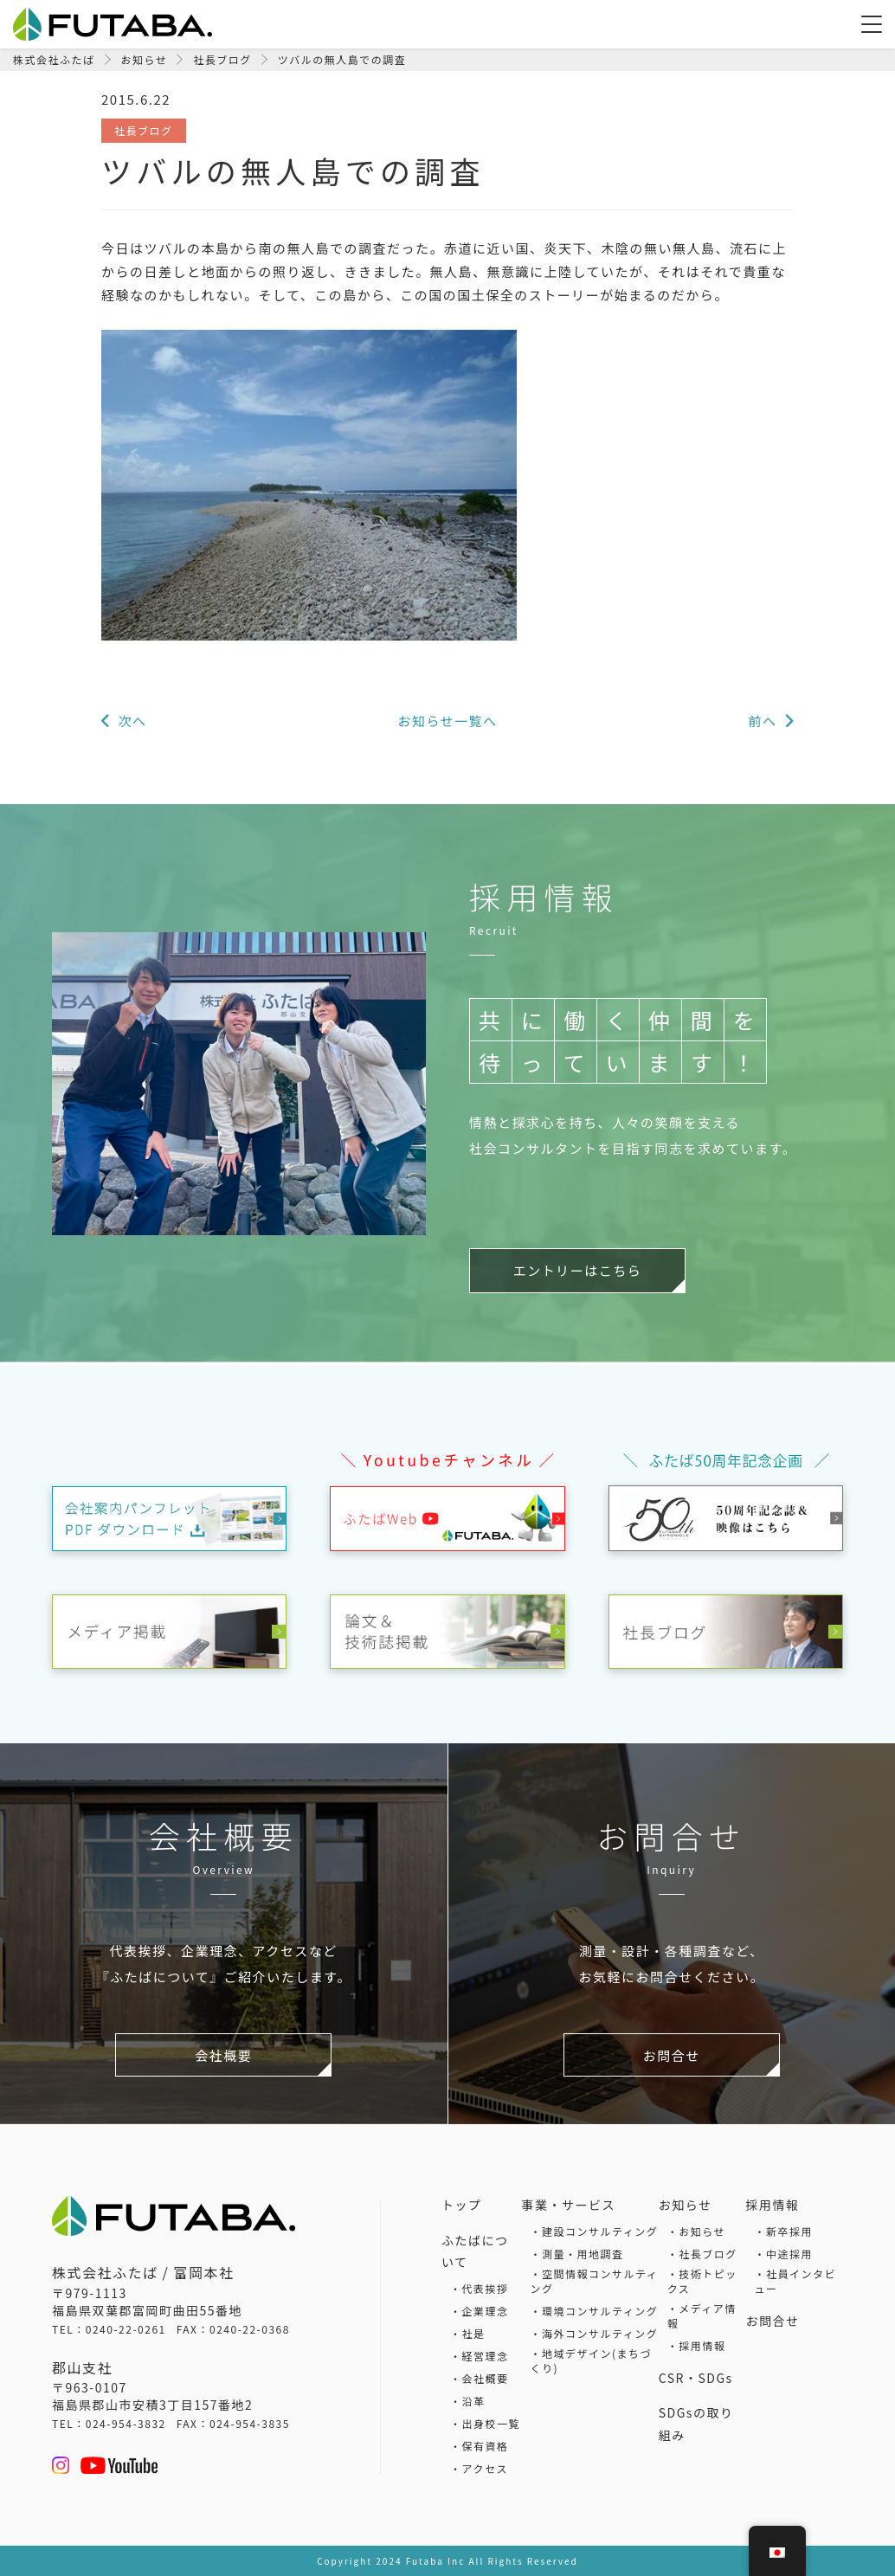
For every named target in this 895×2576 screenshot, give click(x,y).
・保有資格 (479, 2445)
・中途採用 (783, 2253)
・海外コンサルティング (595, 2333)
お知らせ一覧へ (447, 721)
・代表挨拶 (479, 2288)
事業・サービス (569, 2204)
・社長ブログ (702, 2253)
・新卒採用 (783, 2231)
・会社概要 (479, 2378)
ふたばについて (475, 2251)
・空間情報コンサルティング (595, 2281)
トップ (461, 2204)
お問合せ (772, 2320)
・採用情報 (696, 2345)
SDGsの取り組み (696, 2424)
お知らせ (685, 2204)
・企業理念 (479, 2310)
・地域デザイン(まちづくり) (592, 2360)
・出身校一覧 (485, 2423)
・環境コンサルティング (595, 2310)
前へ (761, 721)
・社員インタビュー (795, 2281)
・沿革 (468, 2400)
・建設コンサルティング (595, 2231)
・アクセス (479, 2468)
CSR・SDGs (696, 2377)
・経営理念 (479, 2355)
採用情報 (772, 2204)
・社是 (468, 2333)
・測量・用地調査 (577, 2253)
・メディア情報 (702, 2315)
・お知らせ (696, 2231)
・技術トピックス (702, 2281)
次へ (133, 721)
